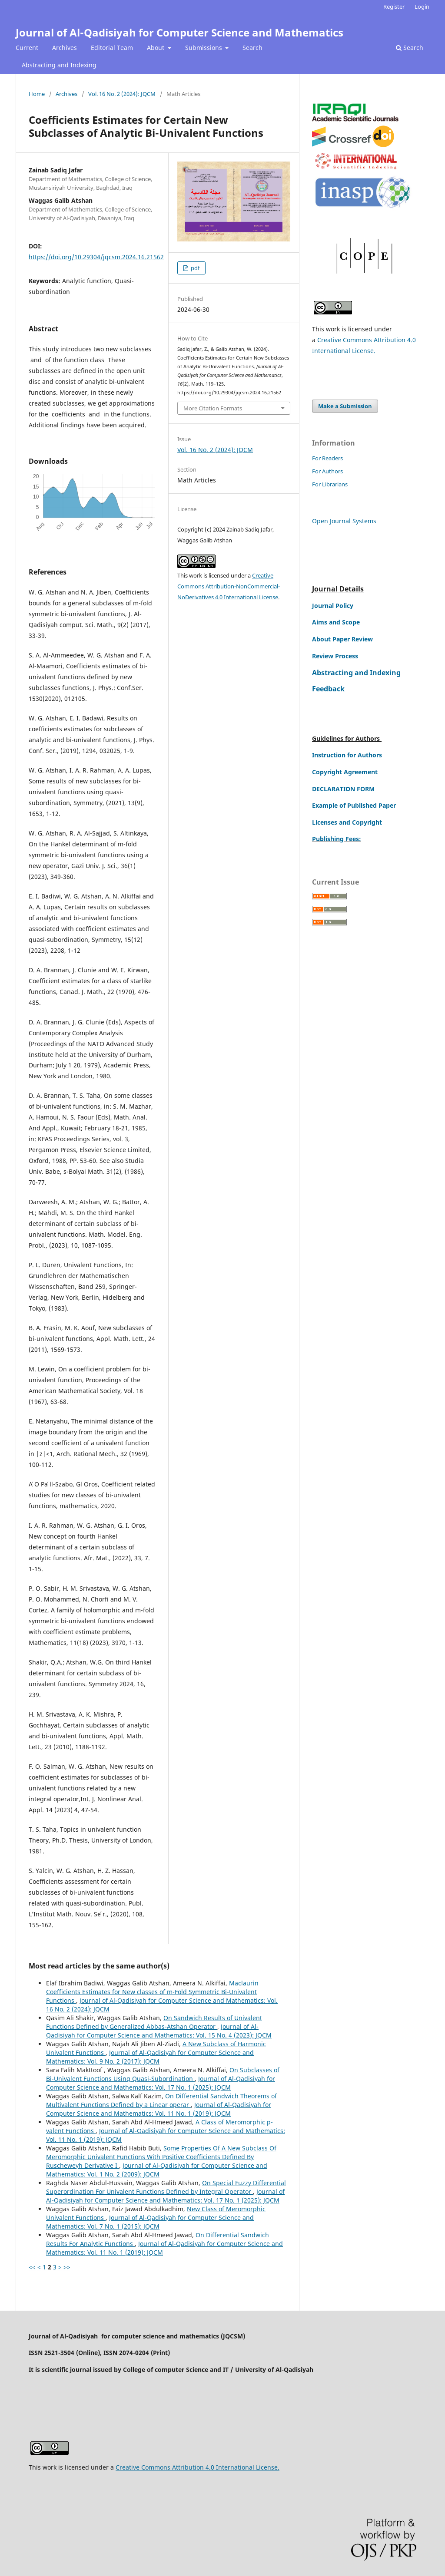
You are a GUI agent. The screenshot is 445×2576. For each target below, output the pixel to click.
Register (394, 6)
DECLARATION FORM (343, 789)
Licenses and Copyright (347, 822)
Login (422, 6)
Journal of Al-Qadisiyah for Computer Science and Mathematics (179, 32)
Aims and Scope (336, 622)
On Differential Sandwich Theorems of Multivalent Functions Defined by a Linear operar (161, 2100)
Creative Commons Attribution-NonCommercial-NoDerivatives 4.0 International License (228, 586)
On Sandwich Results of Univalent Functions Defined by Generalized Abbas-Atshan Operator (154, 2022)
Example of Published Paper (354, 805)
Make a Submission (345, 406)
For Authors (327, 471)
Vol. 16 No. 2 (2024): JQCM (122, 94)
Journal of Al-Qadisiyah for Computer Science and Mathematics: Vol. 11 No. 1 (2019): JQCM (158, 2108)
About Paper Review (342, 639)
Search (252, 47)
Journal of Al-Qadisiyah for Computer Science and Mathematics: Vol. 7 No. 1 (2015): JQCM (150, 2221)
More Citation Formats (212, 408)
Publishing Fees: (336, 839)
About (156, 47)
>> (66, 2267)
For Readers (327, 458)
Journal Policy (332, 605)
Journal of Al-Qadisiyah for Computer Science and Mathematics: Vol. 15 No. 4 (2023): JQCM (159, 2030)
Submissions (204, 47)
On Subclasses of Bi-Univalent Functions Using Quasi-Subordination (162, 2074)
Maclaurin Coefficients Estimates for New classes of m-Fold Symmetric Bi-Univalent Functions (152, 1992)
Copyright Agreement (345, 772)
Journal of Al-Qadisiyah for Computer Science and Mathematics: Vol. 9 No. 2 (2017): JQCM (150, 2056)
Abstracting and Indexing (59, 65)
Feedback (328, 689)
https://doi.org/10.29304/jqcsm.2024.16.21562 (96, 257)
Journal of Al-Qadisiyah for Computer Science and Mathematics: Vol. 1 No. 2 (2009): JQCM (156, 2169)
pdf (194, 268)
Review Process (335, 656)
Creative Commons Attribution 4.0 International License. (197, 2467)
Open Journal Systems (344, 521)
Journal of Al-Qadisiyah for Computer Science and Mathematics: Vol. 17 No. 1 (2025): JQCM (160, 2082)
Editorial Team (112, 47)
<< (32, 2267)
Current (27, 47)
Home (37, 94)
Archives (64, 47)
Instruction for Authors (347, 755)
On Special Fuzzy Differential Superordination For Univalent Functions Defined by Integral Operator (166, 2187)
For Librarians (330, 484)
